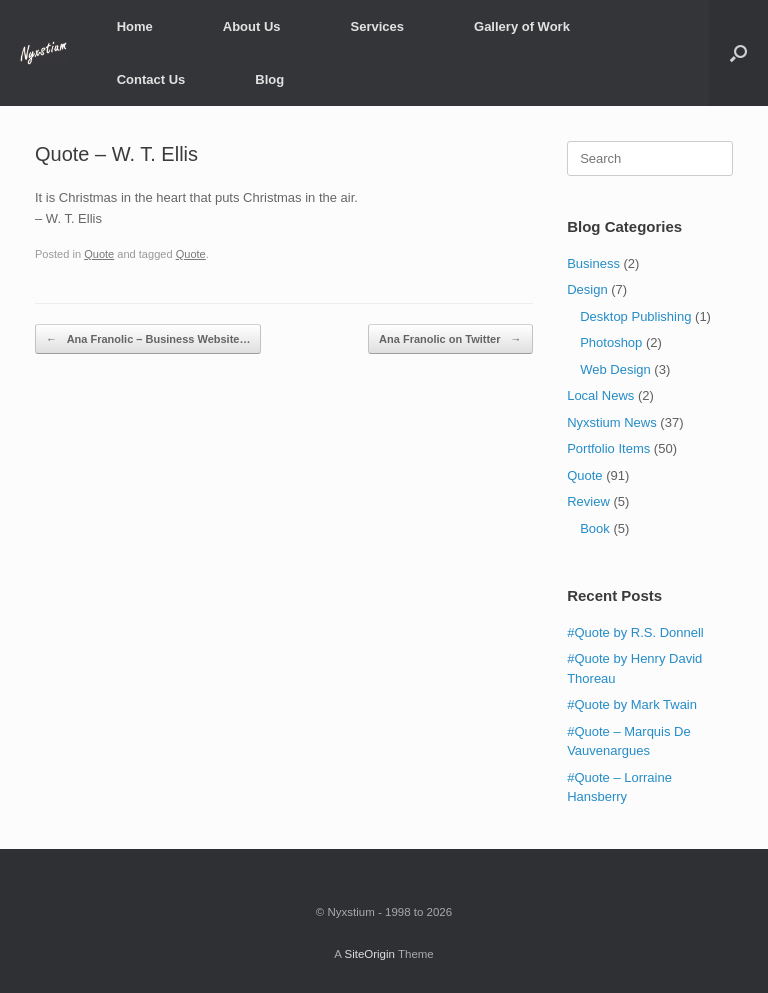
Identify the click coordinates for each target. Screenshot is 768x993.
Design (587, 289)
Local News (600, 395)
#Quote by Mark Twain (632, 704)
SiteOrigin (369, 954)
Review (588, 501)
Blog (269, 79)
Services (378, 26)
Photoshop (611, 342)
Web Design (615, 369)
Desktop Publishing (635, 316)
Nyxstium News (612, 422)
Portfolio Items (608, 448)
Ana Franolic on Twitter (450, 339)
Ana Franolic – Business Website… (148, 339)
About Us (252, 26)
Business (593, 263)
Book (595, 528)
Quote (99, 254)
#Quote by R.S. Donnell (635, 632)
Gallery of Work (522, 26)
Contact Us (151, 79)
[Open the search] (738, 53)
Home (135, 26)
